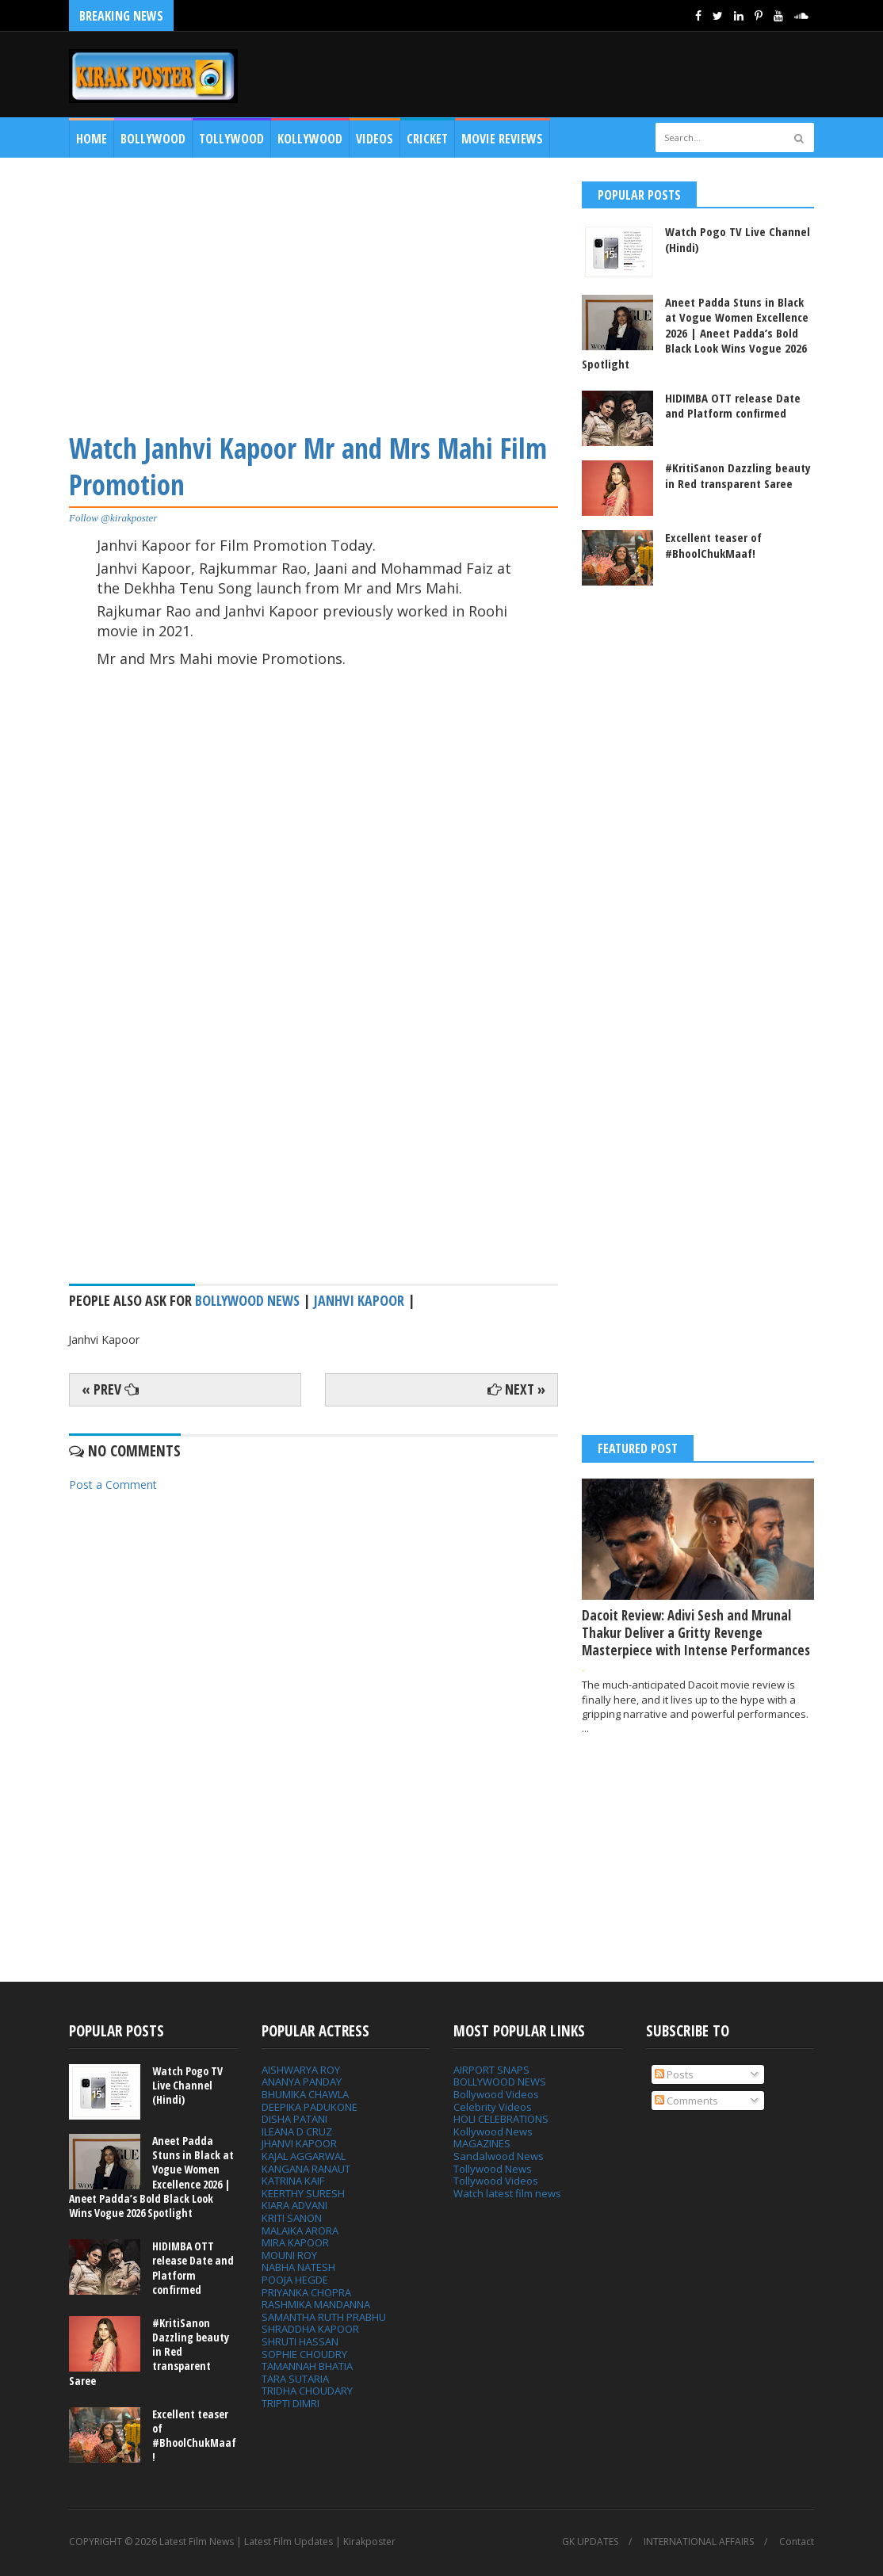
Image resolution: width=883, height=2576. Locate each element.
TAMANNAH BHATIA (307, 2366)
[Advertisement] (313, 292)
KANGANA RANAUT (306, 2169)
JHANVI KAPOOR (299, 2143)
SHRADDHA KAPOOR (310, 2329)
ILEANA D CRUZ (297, 2131)
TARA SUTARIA (295, 2379)
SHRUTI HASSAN (300, 2341)
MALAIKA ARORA (300, 2230)
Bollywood (152, 138)
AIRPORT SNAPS (491, 2070)
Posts (674, 2074)
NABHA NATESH (298, 2267)
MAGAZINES (481, 2143)
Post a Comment (113, 1484)
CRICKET (427, 138)
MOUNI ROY (289, 2255)
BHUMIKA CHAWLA (305, 2094)
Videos (374, 138)
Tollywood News (492, 2169)
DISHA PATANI (294, 2119)
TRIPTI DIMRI (290, 2403)
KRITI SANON (292, 2218)
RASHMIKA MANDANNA (316, 2304)
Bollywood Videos (496, 2094)
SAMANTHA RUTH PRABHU (324, 2317)
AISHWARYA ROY (301, 2070)
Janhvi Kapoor (359, 1300)
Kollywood (309, 138)
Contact (796, 2541)
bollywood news (247, 1300)
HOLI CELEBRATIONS (501, 2119)
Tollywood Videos (495, 2180)
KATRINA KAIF (293, 2180)
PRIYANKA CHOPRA (306, 2292)
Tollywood (231, 138)
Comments (686, 2100)
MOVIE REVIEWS (502, 138)
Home (91, 138)
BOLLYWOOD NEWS (499, 2081)
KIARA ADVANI (294, 2205)
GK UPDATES (590, 2541)
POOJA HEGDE (295, 2280)
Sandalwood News (498, 2156)
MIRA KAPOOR (295, 2242)
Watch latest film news (507, 2193)
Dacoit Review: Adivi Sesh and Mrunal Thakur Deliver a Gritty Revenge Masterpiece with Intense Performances (696, 1632)
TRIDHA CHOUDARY (307, 2390)
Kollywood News (493, 2131)
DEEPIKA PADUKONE (309, 2107)
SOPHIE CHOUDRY (304, 2354)
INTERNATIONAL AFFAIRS (699, 2541)
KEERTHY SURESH (303, 2193)
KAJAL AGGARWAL (304, 2156)
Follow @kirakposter (113, 518)
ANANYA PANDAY (302, 2081)
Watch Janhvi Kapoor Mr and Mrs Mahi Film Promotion (308, 466)
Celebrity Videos (492, 2107)
